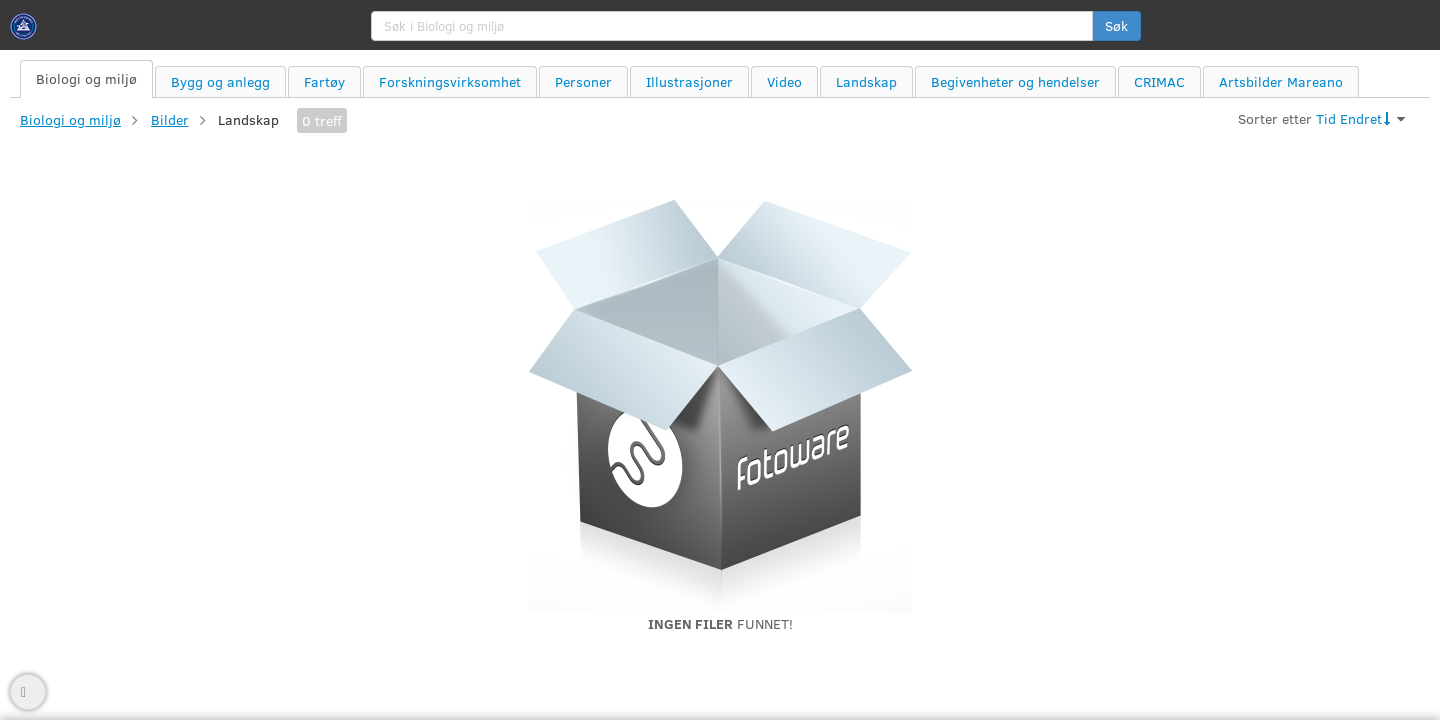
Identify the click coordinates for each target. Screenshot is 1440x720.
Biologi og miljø (70, 119)
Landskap (248, 119)
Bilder (170, 119)
